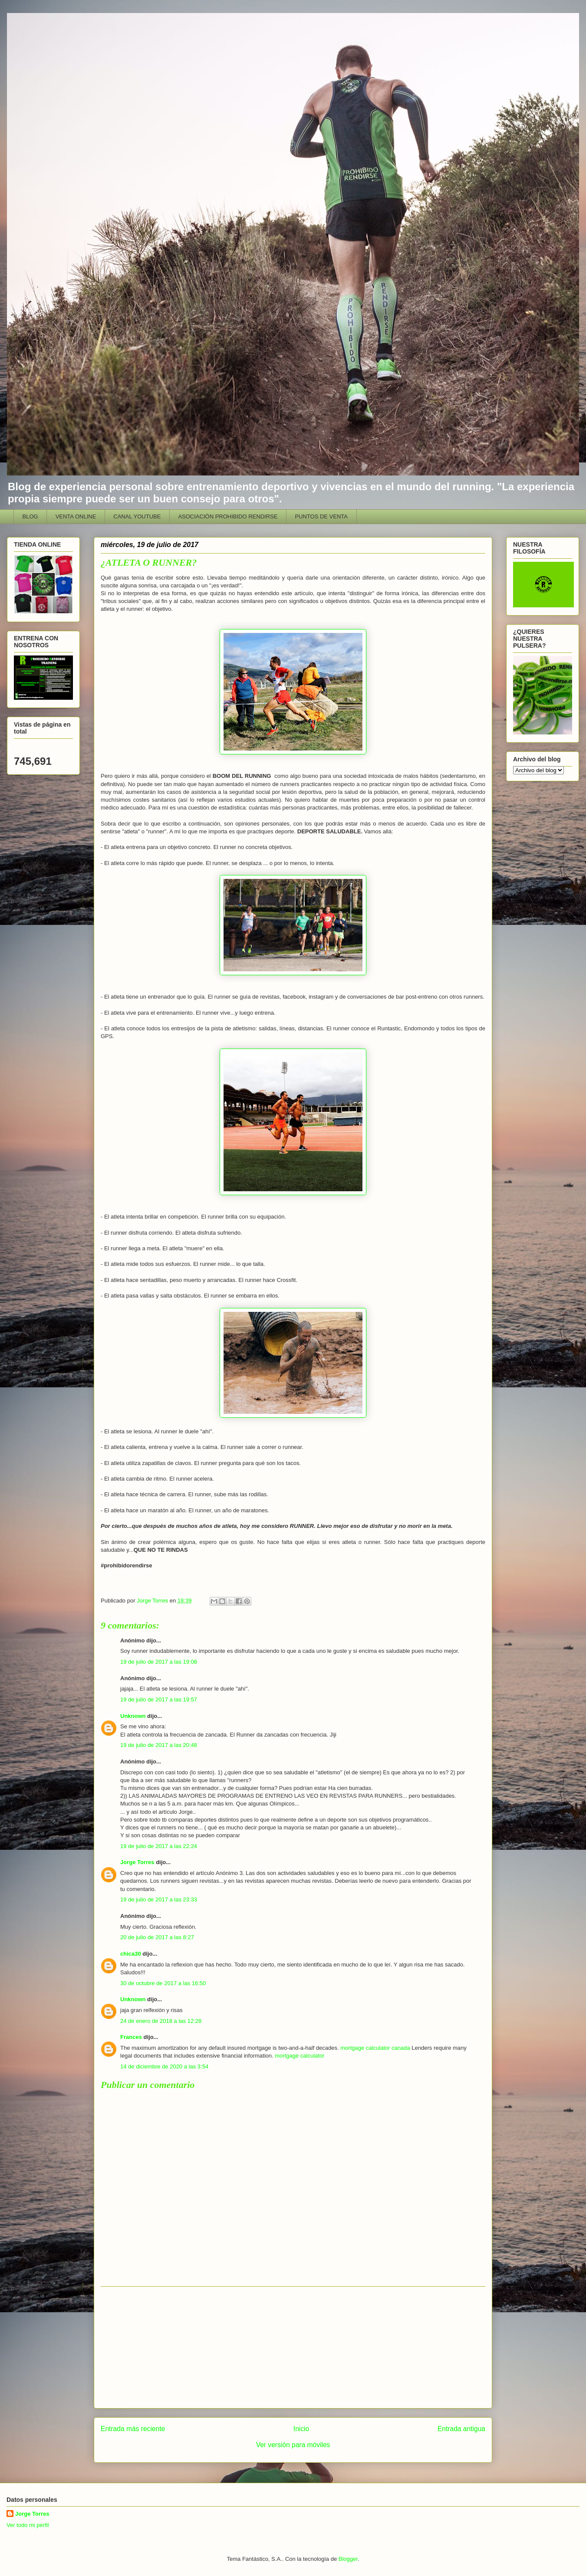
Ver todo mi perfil (28, 2525)
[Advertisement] (293, 2347)
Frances (131, 2037)
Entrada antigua (461, 2428)
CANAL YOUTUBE (137, 516)
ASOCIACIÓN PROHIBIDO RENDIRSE (227, 516)
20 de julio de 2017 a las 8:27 (157, 1937)
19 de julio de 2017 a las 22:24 (158, 1846)
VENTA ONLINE (76, 516)
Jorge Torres (137, 1862)
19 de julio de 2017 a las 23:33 (158, 1899)
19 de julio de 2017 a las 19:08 (158, 1661)
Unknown (133, 1716)
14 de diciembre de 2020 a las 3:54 (164, 2066)
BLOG (30, 516)
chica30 (130, 1953)
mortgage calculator (299, 2055)
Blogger (348, 2559)
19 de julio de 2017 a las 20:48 (158, 1745)
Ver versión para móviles (293, 2444)
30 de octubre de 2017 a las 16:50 (163, 1983)
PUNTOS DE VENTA (321, 516)
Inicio (301, 2428)
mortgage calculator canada (375, 2048)
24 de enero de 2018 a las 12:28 (160, 2021)
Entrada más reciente (133, 2428)
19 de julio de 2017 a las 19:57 (158, 1699)
